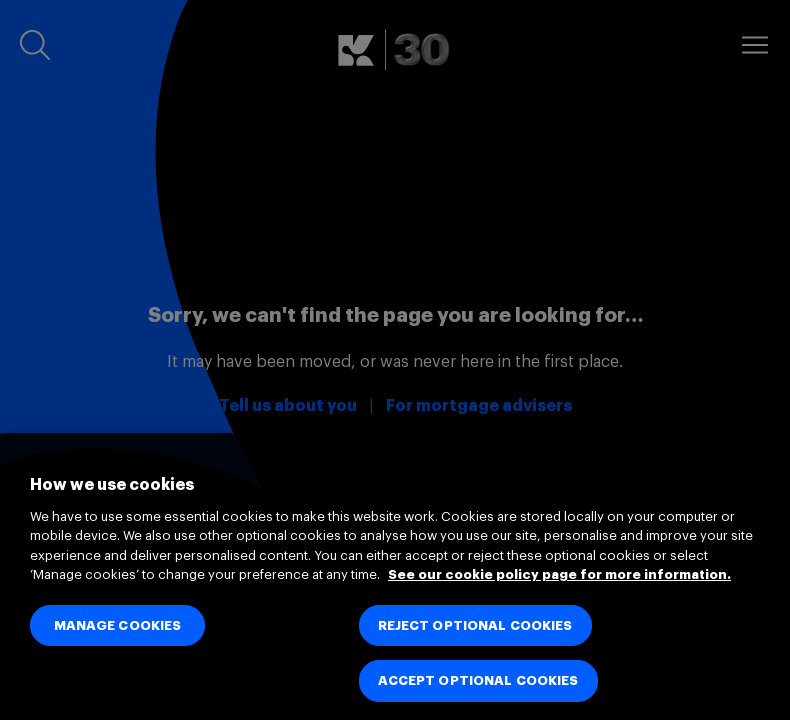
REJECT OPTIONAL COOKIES (475, 625)
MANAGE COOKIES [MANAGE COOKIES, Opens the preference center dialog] (118, 625)
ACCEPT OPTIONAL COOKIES (478, 680)
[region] (395, 576)
